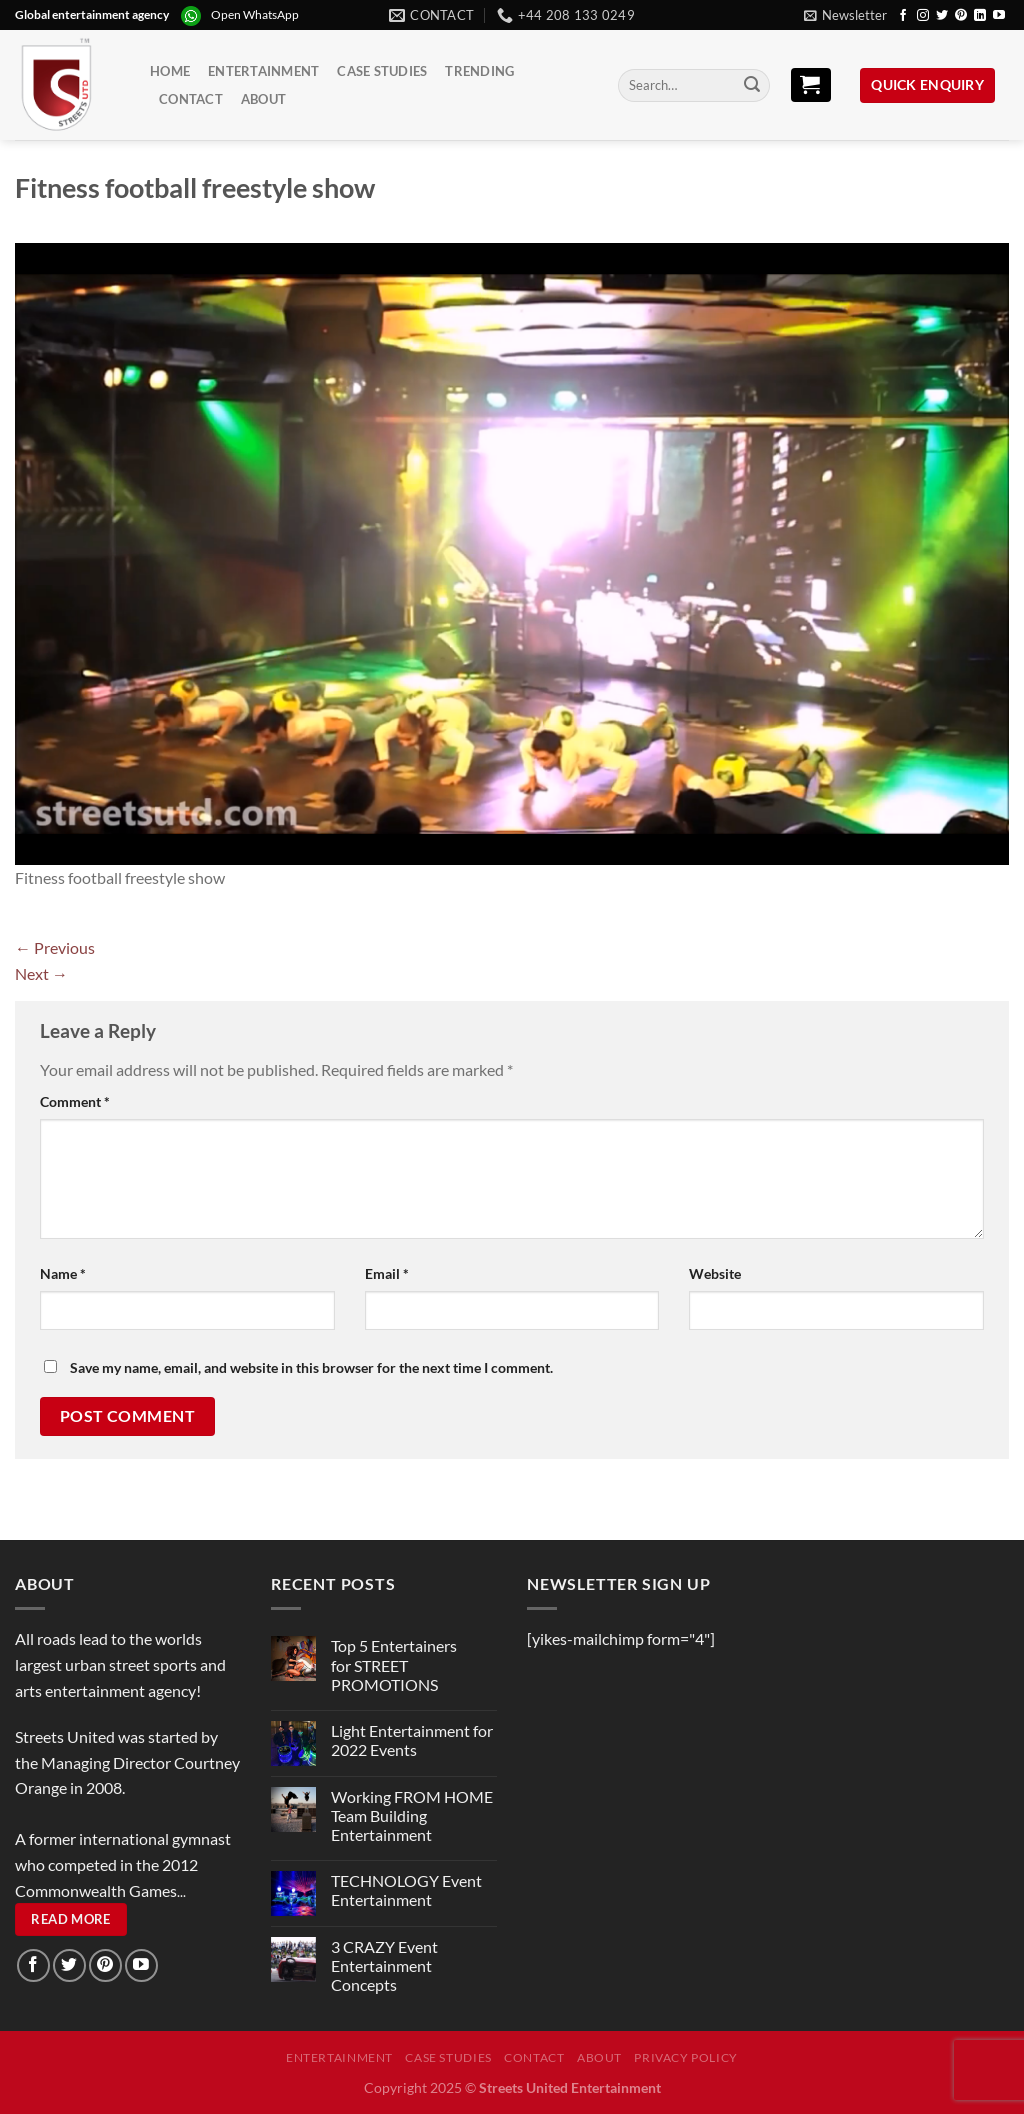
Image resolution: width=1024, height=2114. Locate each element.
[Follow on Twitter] (942, 16)
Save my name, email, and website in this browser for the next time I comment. (311, 1367)
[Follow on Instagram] (923, 16)
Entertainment (263, 71)
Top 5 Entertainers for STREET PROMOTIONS (394, 1664)
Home (170, 71)
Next (41, 973)
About (263, 99)
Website (715, 1273)
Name (63, 1273)
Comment (75, 1101)
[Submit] (752, 86)
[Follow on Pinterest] (961, 16)
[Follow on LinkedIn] (980, 16)
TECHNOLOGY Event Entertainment (406, 1890)
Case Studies (382, 71)
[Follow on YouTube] (999, 16)
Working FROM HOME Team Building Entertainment (412, 1815)
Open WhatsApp (255, 14)
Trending (479, 71)
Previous (55, 947)
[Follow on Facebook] (903, 16)
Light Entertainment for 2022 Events (412, 1740)
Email (387, 1273)
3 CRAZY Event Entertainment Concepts (384, 1965)
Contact (191, 99)
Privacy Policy (686, 2057)
